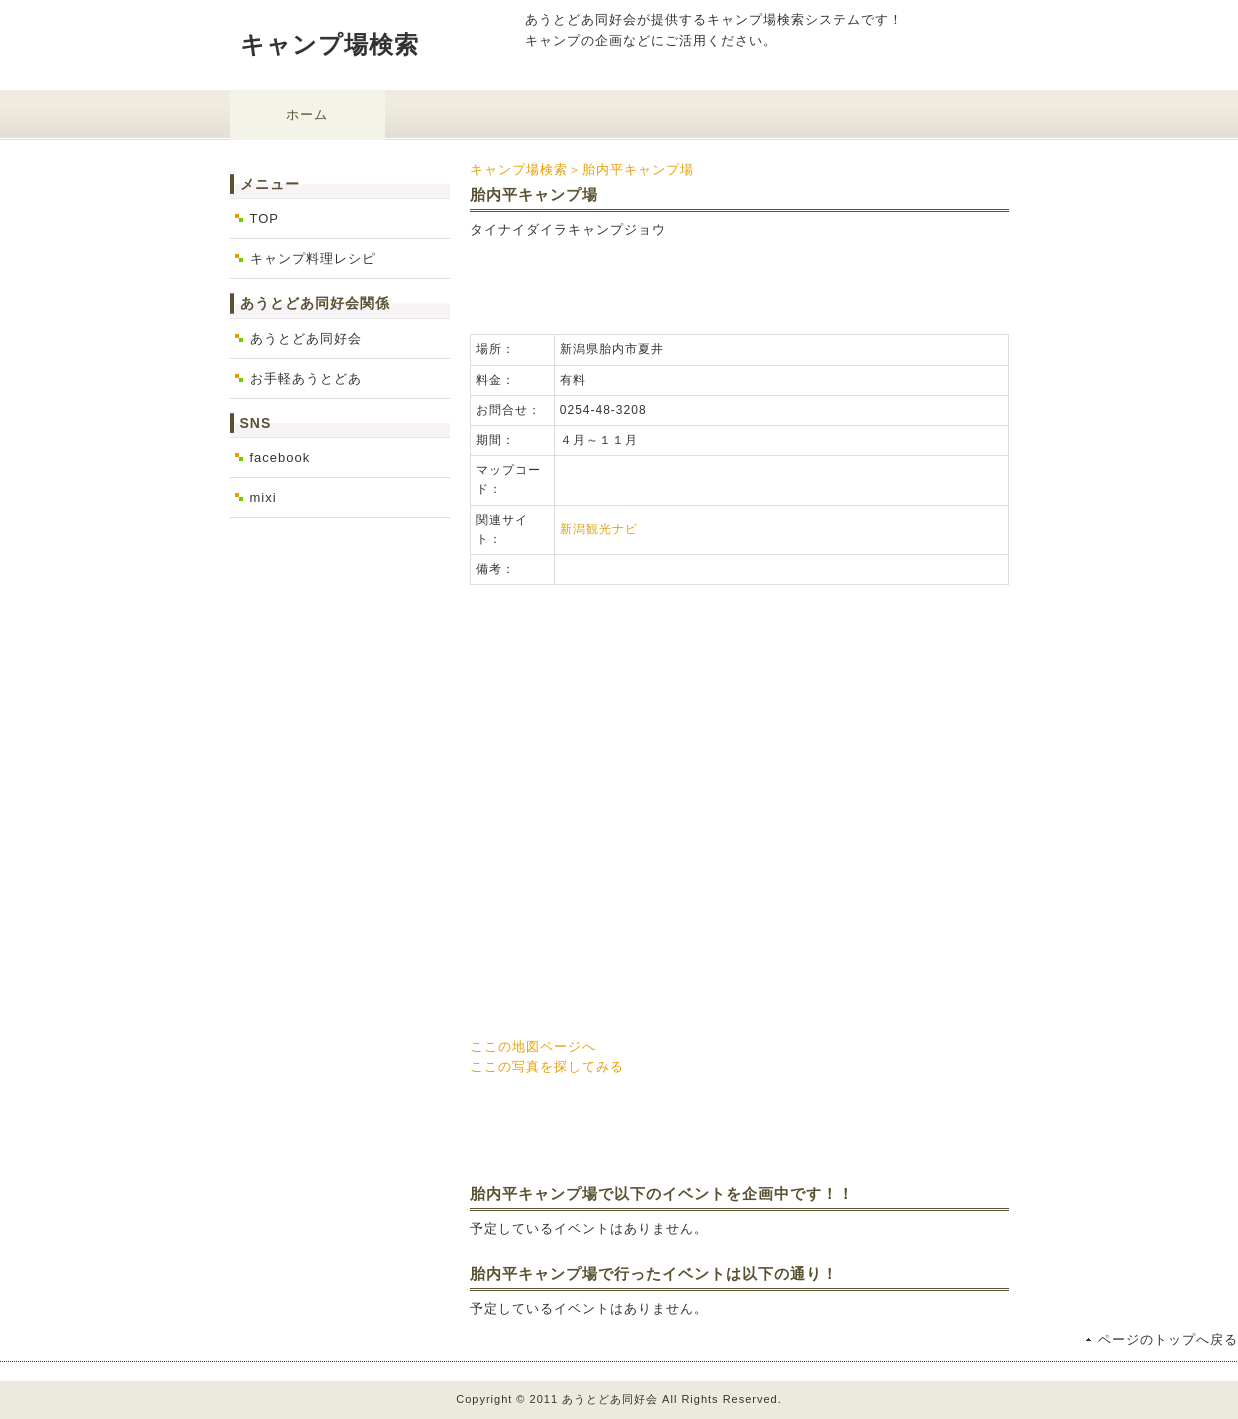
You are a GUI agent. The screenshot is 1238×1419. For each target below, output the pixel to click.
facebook (280, 457)
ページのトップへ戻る (1168, 1339)
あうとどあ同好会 (306, 338)
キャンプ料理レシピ (313, 258)
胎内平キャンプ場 (638, 169)
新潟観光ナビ (599, 529)
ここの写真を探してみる (547, 1066)
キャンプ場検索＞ (526, 169)
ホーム (307, 114)
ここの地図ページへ (533, 1046)
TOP (265, 218)
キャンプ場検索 (329, 44)
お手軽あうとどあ (306, 378)
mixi (263, 497)
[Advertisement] (704, 284)
